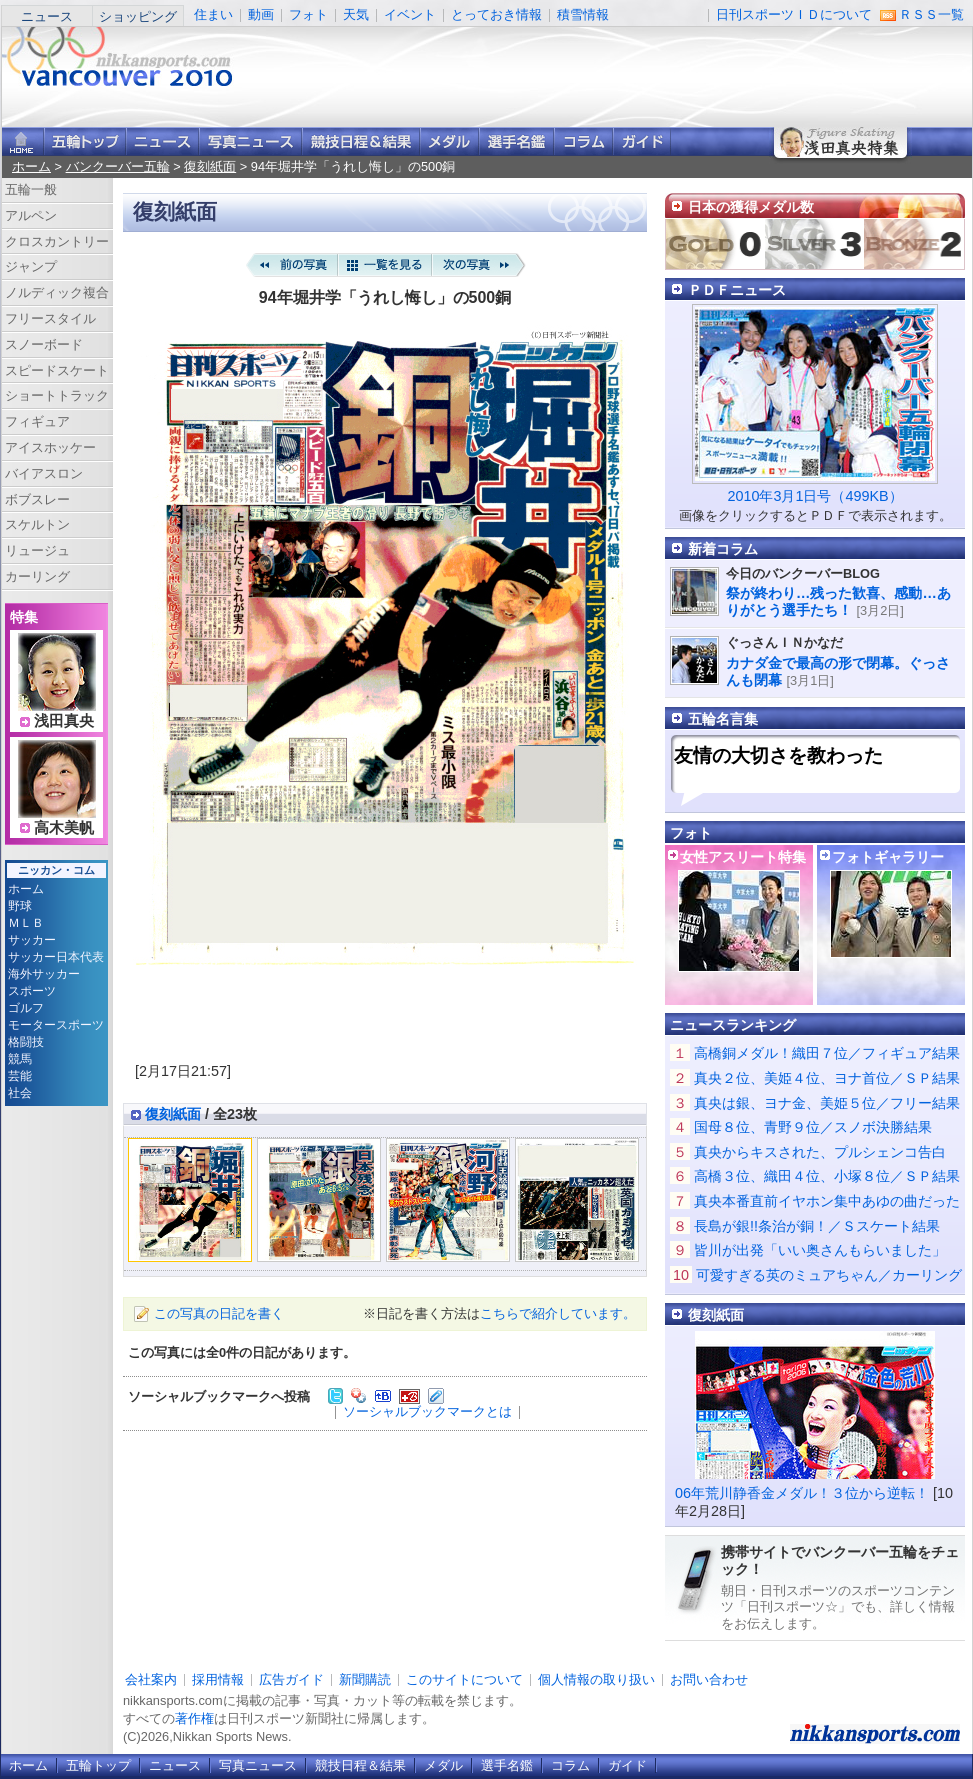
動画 (261, 14)
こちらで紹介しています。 (558, 1313)
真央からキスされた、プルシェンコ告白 (820, 1152)
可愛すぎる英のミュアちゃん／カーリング (829, 1275)
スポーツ (32, 991)
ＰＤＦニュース (737, 290)
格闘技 (26, 1042)
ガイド (642, 141)
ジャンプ (31, 266)
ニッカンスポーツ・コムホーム (23, 141)
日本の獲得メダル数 (751, 207)
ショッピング (138, 16)
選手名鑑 (516, 141)
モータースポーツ (56, 1025)
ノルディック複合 (57, 292)
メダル (449, 141)
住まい (213, 14)
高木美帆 (64, 828)
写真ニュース (250, 141)
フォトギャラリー (888, 857)
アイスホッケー (50, 447)
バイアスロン (44, 473)
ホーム (31, 166)
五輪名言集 (723, 719)
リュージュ (37, 550)
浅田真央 (64, 721)
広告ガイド (291, 1679)
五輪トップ (98, 1765)
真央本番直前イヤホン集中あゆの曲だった (827, 1201)
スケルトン (37, 524)
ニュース (47, 16)
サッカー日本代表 (56, 957)
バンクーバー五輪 (118, 166)
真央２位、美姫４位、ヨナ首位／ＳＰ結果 (827, 1078)
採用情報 (218, 1679)
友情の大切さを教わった (778, 755)
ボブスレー (37, 499)
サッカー (32, 940)
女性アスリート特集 (743, 857)
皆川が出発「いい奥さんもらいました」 (820, 1250)
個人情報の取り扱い (596, 1679)
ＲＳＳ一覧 (931, 14)
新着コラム (723, 549)
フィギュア (37, 421)
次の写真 (479, 265)
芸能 (20, 1076)
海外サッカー (44, 974)
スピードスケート (57, 370)
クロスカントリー (57, 241)
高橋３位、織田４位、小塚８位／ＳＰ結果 (827, 1176)
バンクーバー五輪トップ (85, 141)
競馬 (20, 1059)
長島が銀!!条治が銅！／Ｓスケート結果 (817, 1226)
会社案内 (151, 1679)
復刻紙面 (210, 166)
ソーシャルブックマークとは (427, 1411)
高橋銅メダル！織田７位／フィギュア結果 (827, 1053)
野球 (20, 906)
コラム (583, 141)
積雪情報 (583, 14)
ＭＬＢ (26, 923)
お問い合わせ (709, 1679)
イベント (410, 14)
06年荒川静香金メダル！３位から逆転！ (802, 1493)
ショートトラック (57, 395)
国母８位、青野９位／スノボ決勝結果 (813, 1127)
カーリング (37, 576)
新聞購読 (365, 1679)
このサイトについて (464, 1679)
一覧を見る (385, 265)
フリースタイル (50, 318)
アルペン (31, 215)
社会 (20, 1093)
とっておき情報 (496, 14)
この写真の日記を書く (219, 1313)
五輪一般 (31, 189)
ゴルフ (26, 1008)
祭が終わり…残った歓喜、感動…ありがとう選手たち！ (838, 601)
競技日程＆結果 (361, 141)
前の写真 (291, 265)
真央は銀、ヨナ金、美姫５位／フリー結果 (827, 1103)
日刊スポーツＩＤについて (794, 14)
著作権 (194, 1718)
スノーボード (44, 344)
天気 (356, 14)
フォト (308, 14)
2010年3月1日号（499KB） (814, 496)
